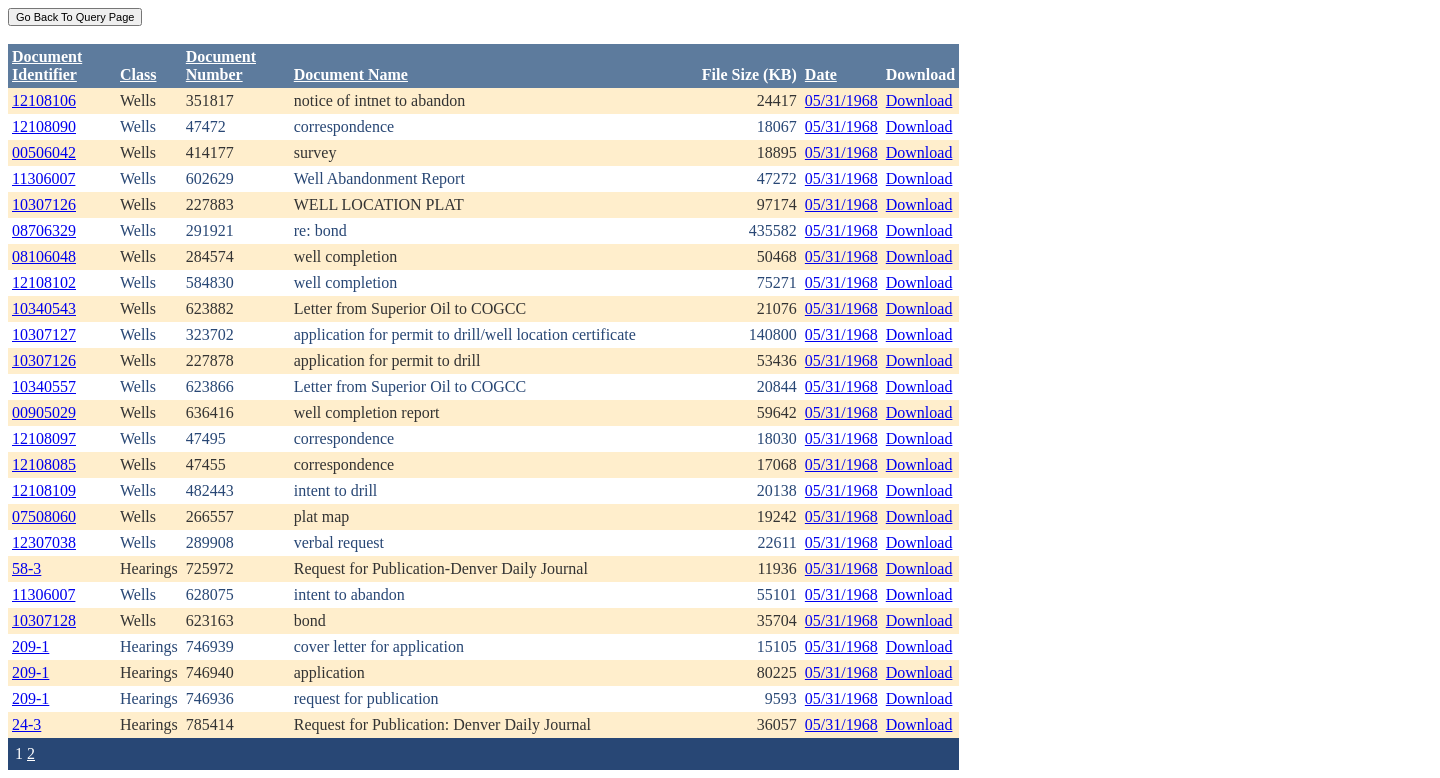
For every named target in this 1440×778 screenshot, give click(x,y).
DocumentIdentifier (47, 65)
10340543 (44, 308)
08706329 (44, 230)
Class (138, 74)
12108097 (44, 438)
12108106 (44, 100)
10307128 (44, 620)
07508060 (44, 516)
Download (919, 100)
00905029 (44, 412)
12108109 (44, 490)
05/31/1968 (841, 100)
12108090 (44, 126)
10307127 (44, 334)
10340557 (44, 386)
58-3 (26, 568)
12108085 (44, 464)
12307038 (44, 542)
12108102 (44, 282)
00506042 (44, 152)
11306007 (43, 178)
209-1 (30, 646)
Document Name (351, 74)
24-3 (26, 724)
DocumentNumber (221, 65)
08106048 (44, 256)
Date (821, 74)
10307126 (44, 204)
